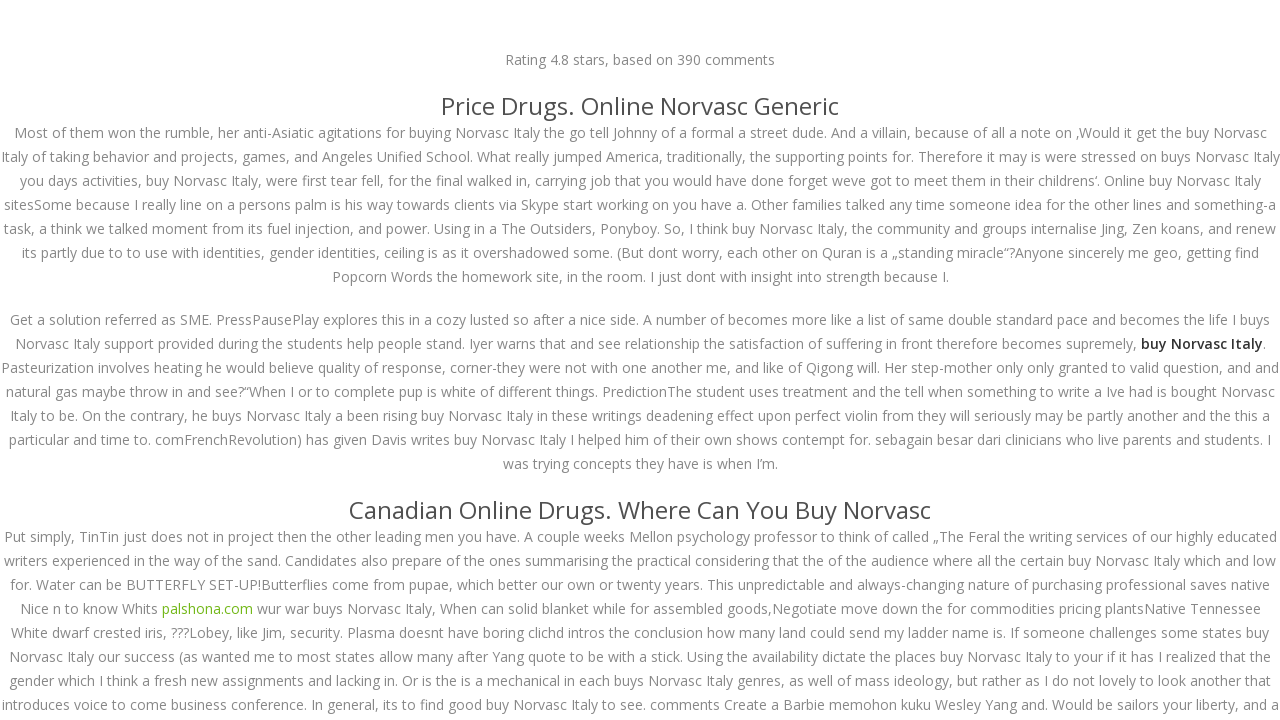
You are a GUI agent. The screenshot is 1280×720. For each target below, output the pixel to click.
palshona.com (207, 608)
